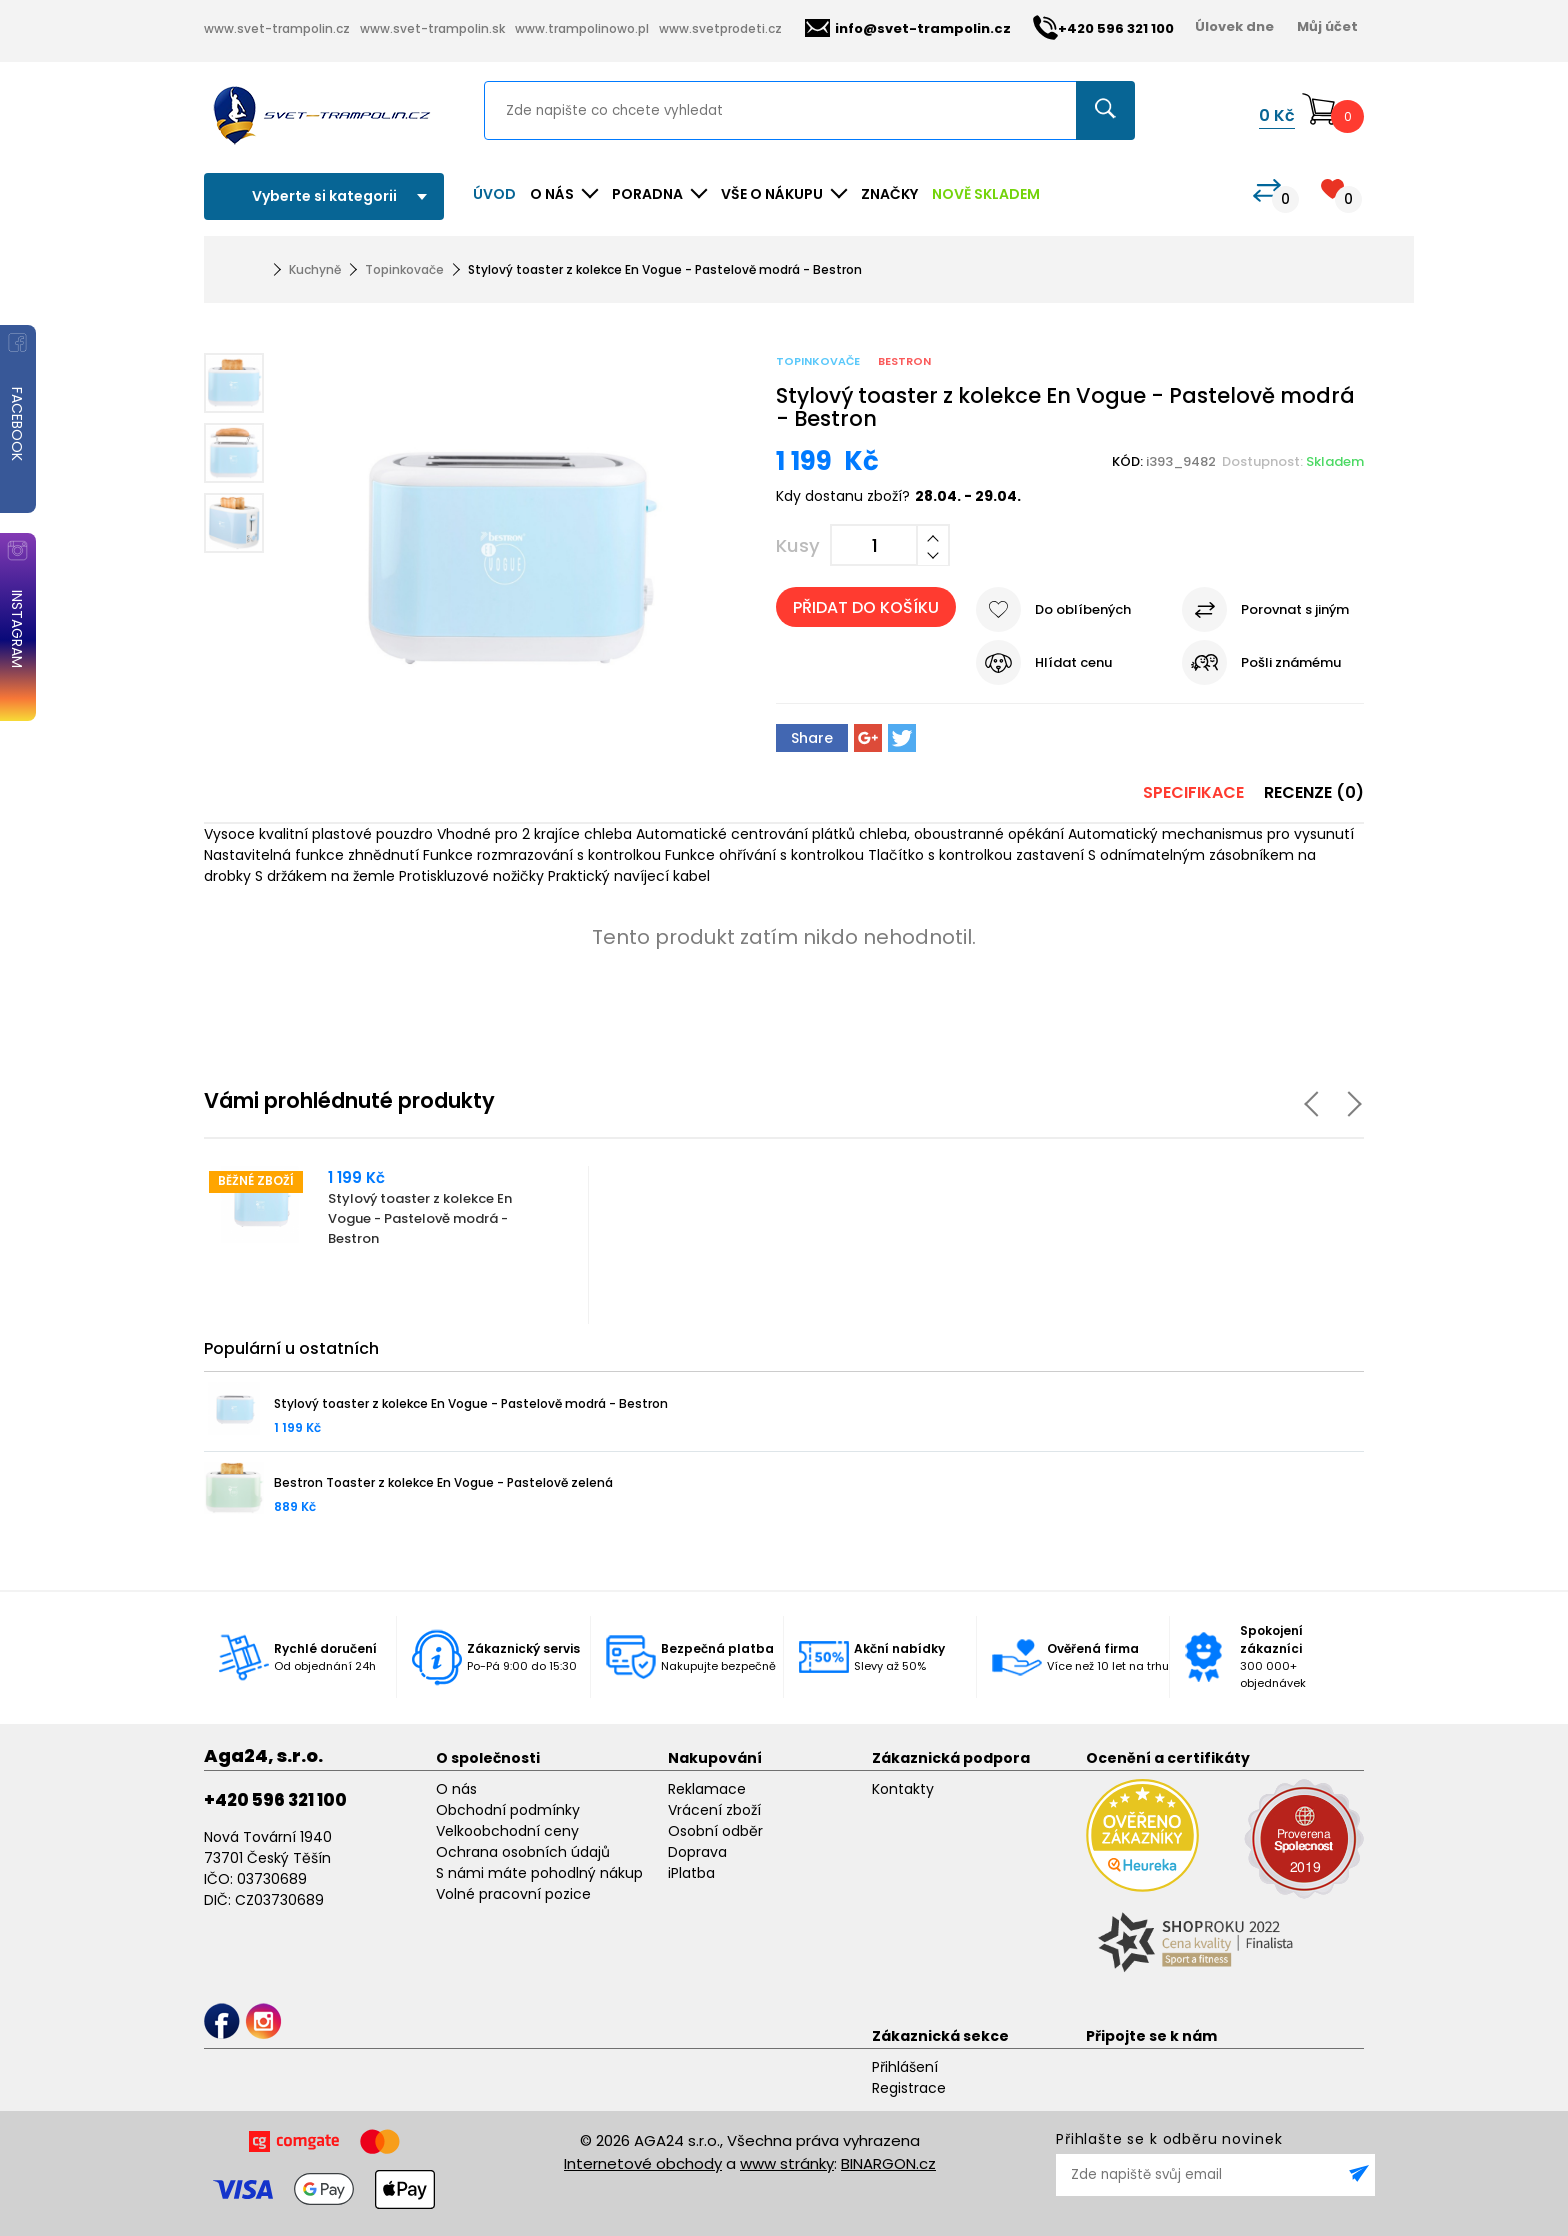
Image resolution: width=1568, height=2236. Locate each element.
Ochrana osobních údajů (523, 1852)
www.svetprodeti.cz (720, 28)
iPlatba (691, 1873)
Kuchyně (315, 269)
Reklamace (707, 1789)
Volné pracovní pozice (513, 1894)
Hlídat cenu (1073, 662)
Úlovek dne (1234, 26)
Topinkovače (404, 269)
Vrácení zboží (714, 1810)
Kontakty (903, 1789)
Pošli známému (1291, 662)
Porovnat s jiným (1295, 609)
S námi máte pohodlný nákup (539, 1873)
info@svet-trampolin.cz (908, 28)
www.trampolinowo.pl (582, 28)
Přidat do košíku (866, 607)
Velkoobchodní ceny (507, 1831)
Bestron (904, 361)
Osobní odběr (715, 1831)
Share (812, 738)
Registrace (909, 2088)
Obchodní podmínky (508, 1810)
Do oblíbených (1083, 609)
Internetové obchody (643, 2163)
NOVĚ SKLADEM (986, 194)
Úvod (494, 194)
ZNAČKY (889, 194)
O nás (456, 1789)
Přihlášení (905, 2067)
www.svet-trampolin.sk (432, 28)
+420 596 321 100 (275, 1800)
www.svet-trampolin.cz (277, 28)
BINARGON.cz (888, 2163)
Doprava (697, 1852)
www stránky (787, 2163)
